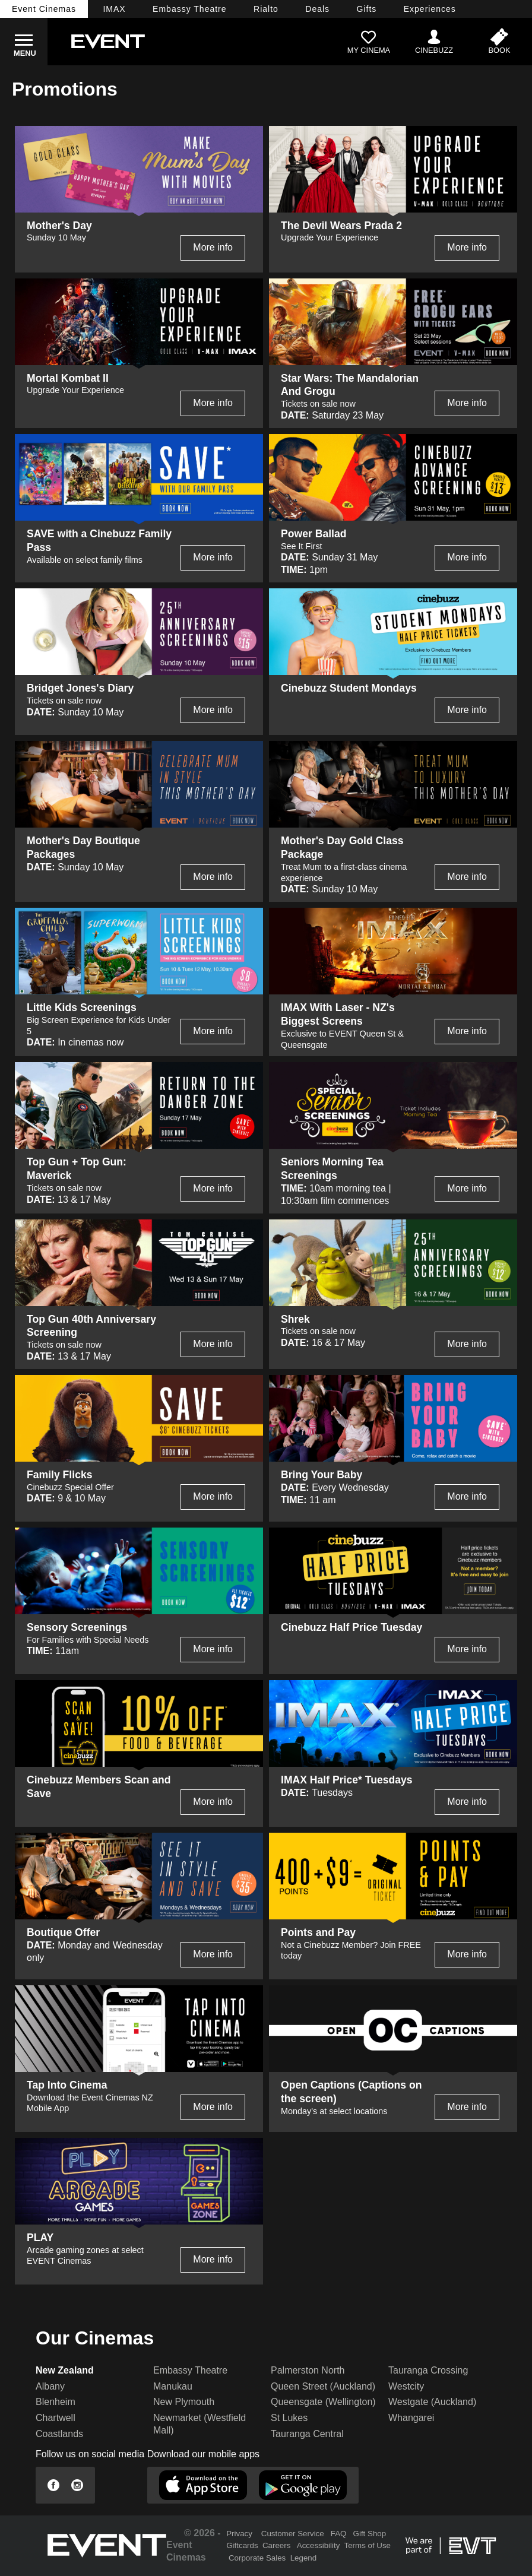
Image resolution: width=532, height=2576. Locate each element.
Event (44, 9)
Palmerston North (308, 2370)
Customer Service (292, 2533)
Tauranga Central (307, 2434)
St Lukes (289, 2418)
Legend (303, 2557)
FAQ (339, 2533)
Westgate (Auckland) (432, 2402)
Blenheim (55, 2402)
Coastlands (59, 2434)
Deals (317, 9)
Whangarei (411, 2418)
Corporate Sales (257, 2557)
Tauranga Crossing (428, 2370)
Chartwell (55, 2418)
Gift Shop (370, 2533)
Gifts (367, 9)
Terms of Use (367, 2545)
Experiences (430, 9)
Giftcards (242, 2545)
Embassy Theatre (190, 2370)
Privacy (239, 2533)
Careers (276, 2545)
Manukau (172, 2386)
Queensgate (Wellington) (323, 2402)
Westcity (406, 2386)
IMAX (114, 9)
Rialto (266, 9)
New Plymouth (183, 2402)
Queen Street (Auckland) (323, 2386)
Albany (50, 2386)
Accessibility (318, 2545)
